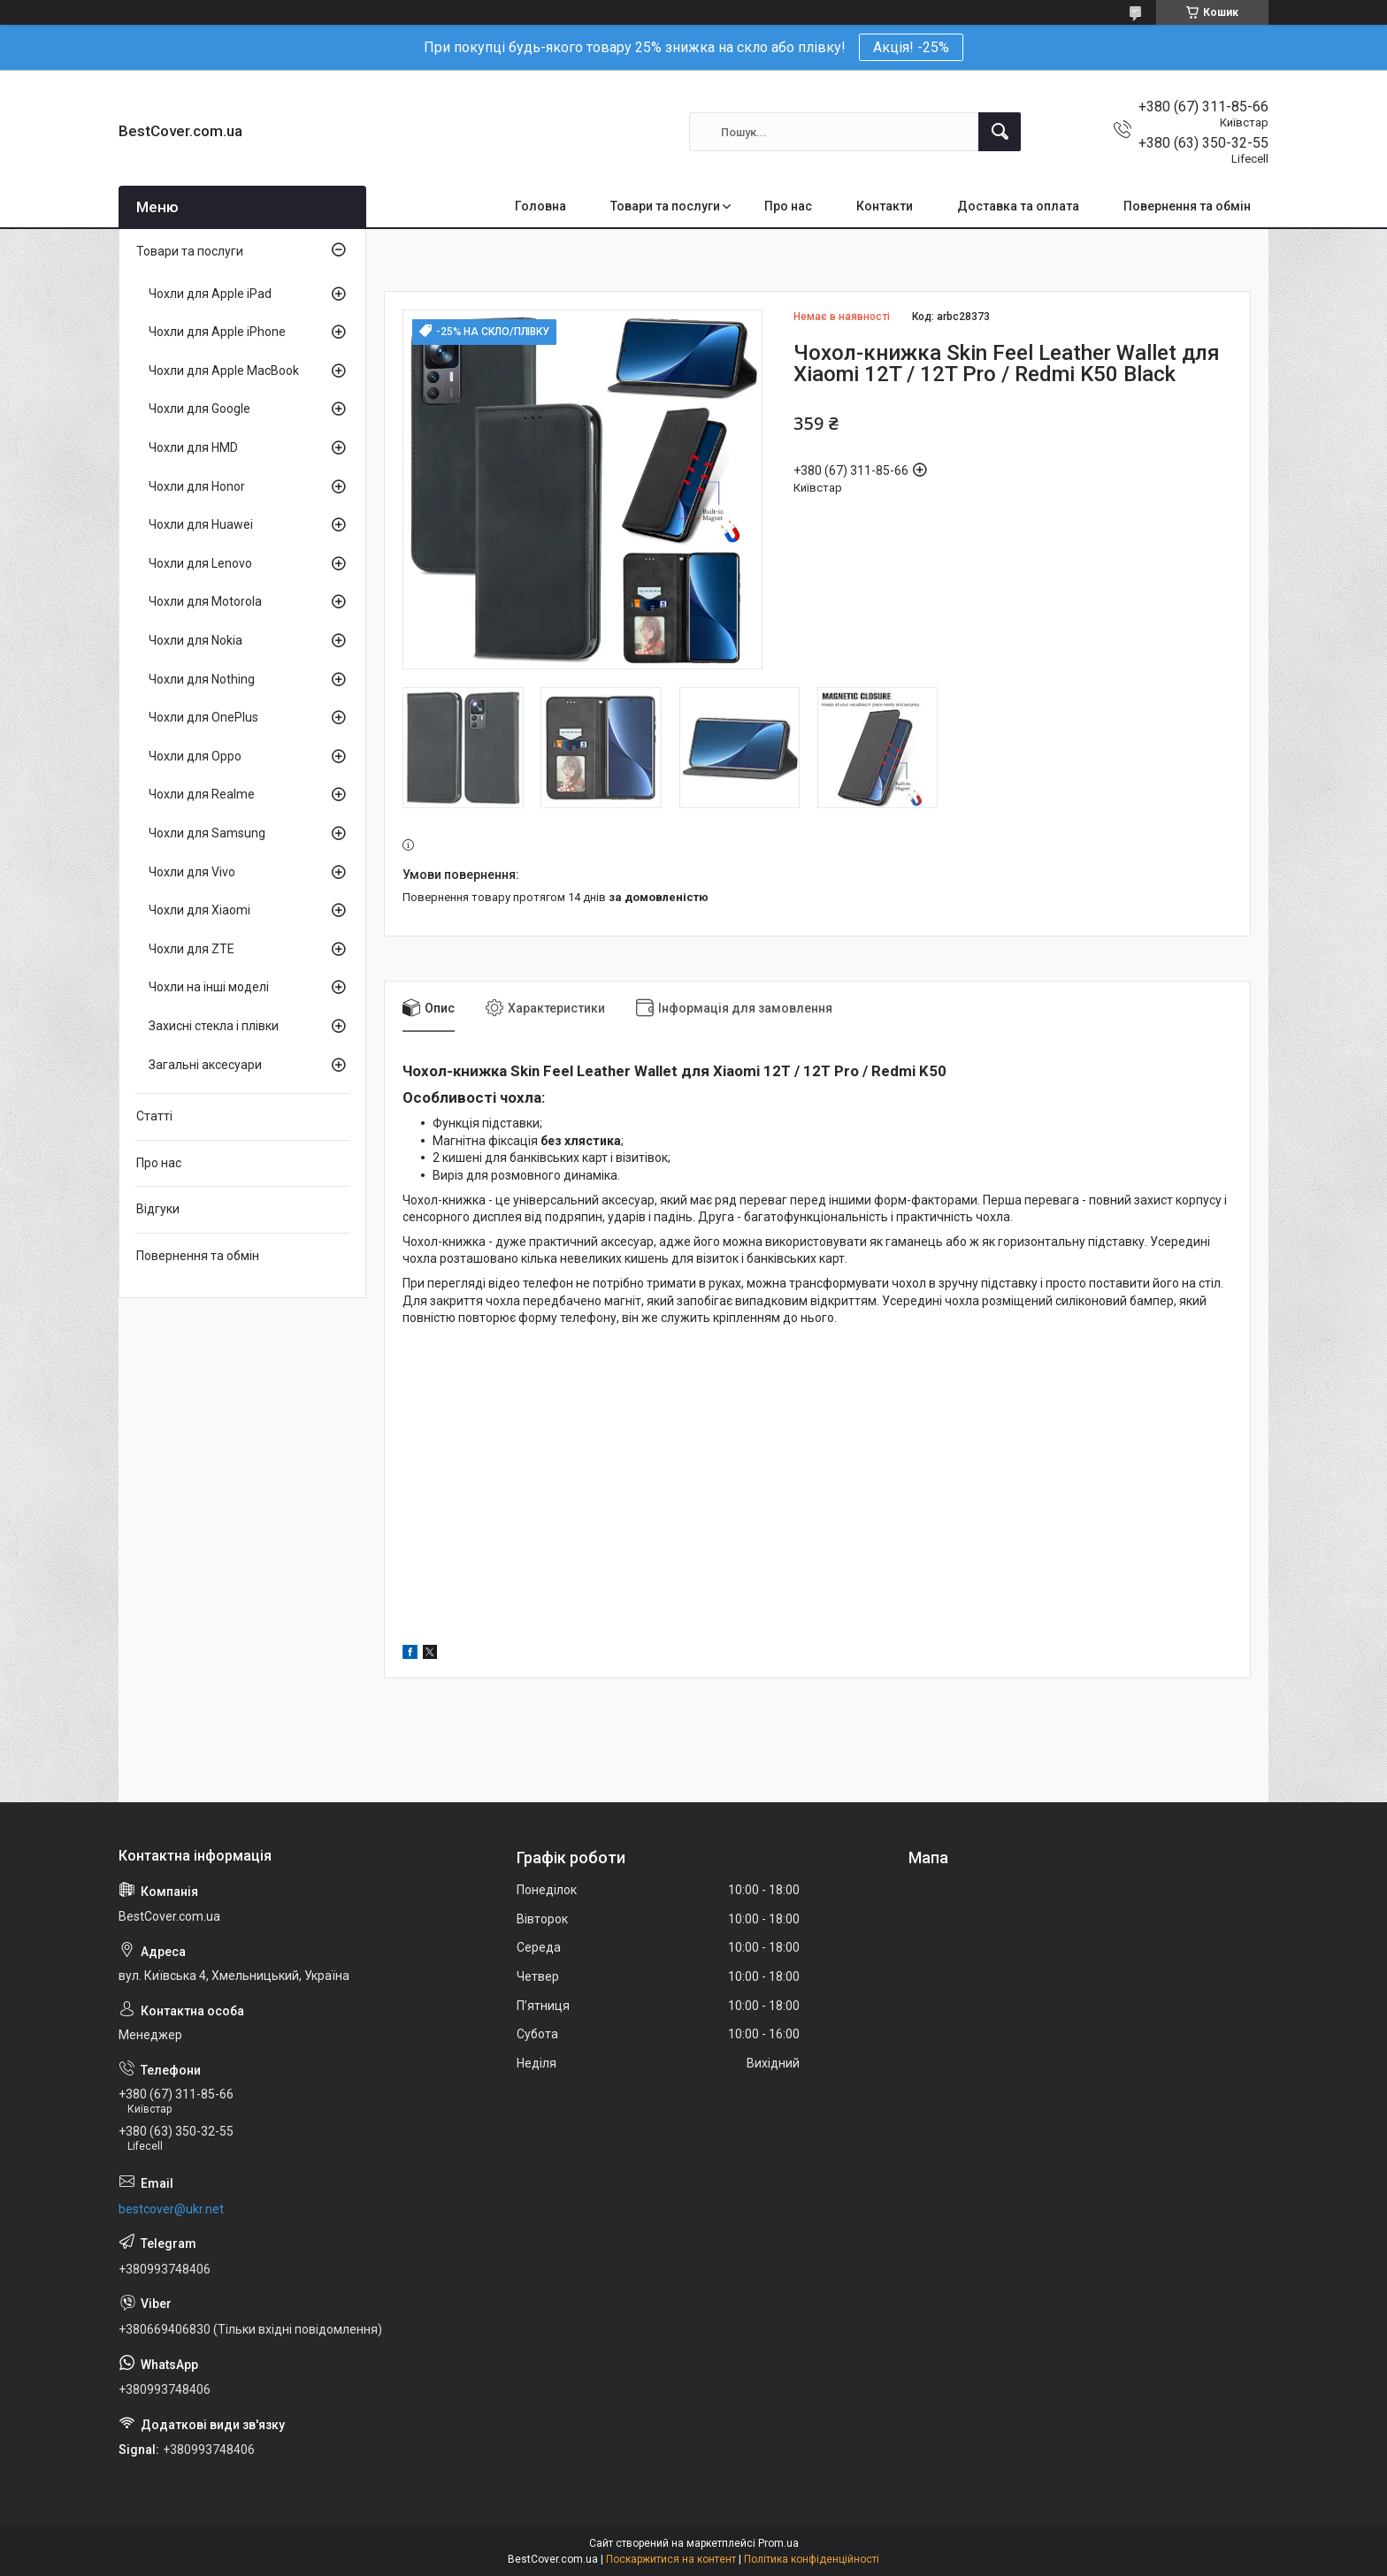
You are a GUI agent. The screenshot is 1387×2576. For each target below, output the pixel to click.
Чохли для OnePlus (203, 717)
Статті (154, 1116)
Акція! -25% (911, 47)
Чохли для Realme (202, 794)
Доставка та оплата (1018, 206)
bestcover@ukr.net (171, 2209)
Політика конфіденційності (811, 2559)
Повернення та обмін (1187, 206)
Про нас (788, 206)
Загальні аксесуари (205, 1065)
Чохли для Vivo (192, 872)
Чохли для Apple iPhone (217, 332)
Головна (540, 206)
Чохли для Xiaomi (199, 910)
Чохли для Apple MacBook (224, 370)
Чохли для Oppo (195, 756)
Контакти (884, 206)
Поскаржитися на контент (671, 2559)
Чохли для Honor (197, 486)
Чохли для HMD (193, 447)
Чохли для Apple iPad (210, 294)
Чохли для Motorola (205, 601)
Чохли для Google (199, 408)
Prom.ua (778, 2543)
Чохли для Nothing (202, 679)
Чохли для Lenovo (200, 563)
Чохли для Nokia (195, 640)
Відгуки (158, 1209)
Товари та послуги (665, 206)
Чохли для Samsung (207, 833)
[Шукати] (999, 131)
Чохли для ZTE (191, 949)
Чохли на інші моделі (209, 987)
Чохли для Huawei (201, 524)
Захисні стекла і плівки (214, 1026)
